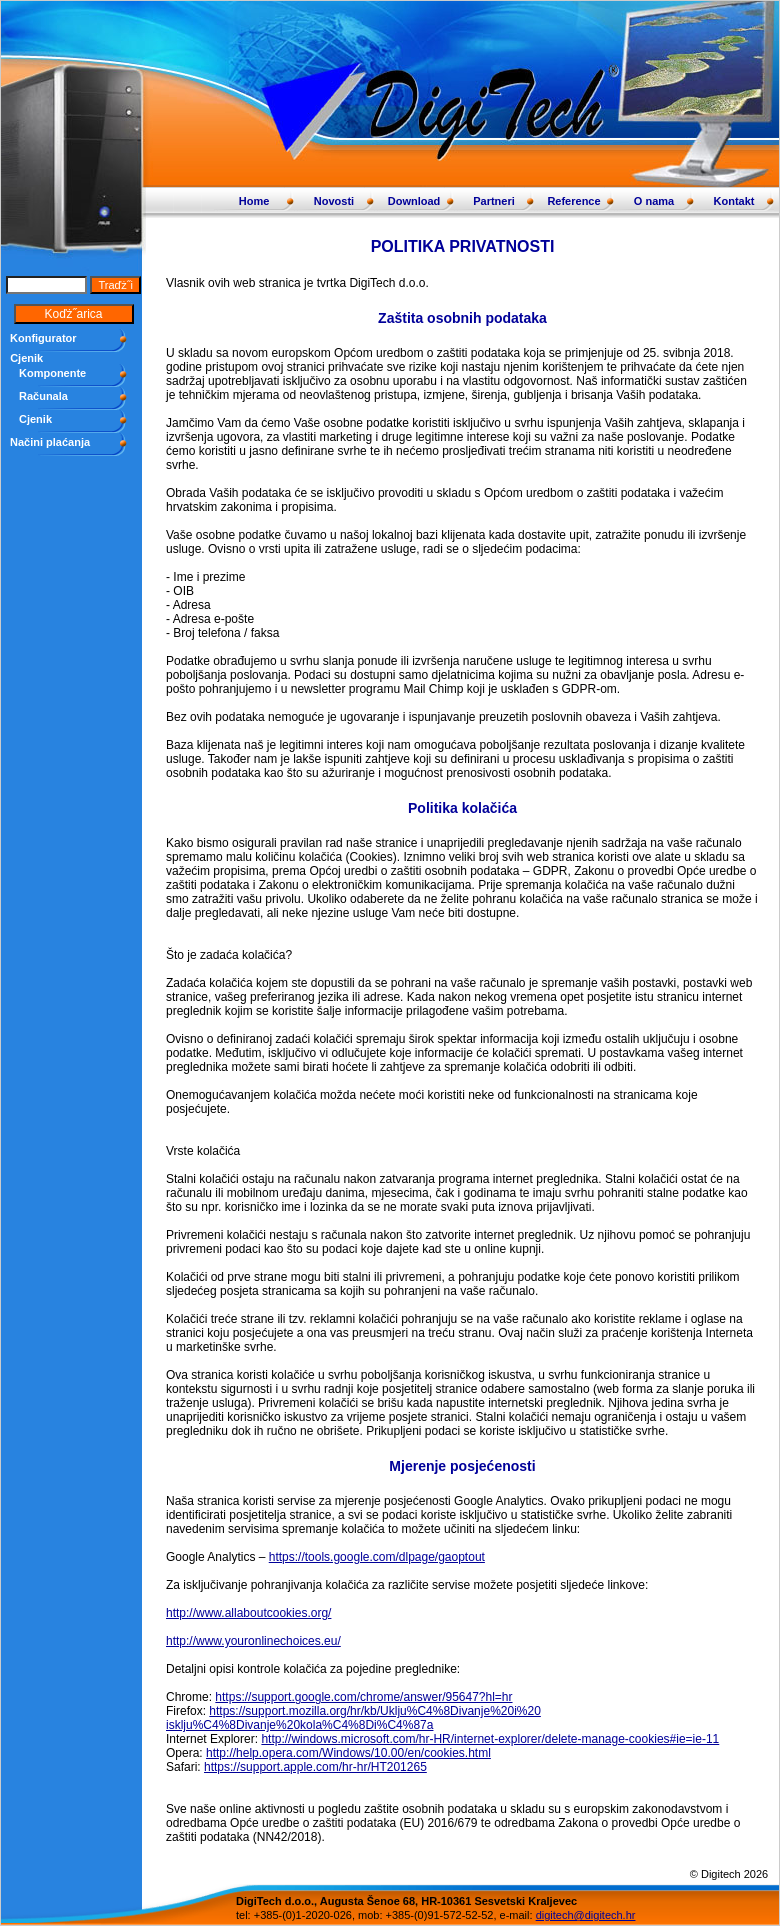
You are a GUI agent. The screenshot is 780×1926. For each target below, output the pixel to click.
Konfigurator (43, 338)
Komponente (52, 373)
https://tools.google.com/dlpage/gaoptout (377, 1557)
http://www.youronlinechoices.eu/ (253, 1641)
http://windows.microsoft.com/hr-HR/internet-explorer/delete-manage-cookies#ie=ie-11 (490, 1739)
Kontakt (734, 201)
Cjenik (35, 419)
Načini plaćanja (50, 442)
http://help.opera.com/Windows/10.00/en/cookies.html (348, 1753)
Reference (573, 201)
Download (414, 201)
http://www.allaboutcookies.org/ (248, 1613)
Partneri (494, 201)
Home (254, 201)
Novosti (334, 201)
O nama (654, 201)
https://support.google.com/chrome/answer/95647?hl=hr (363, 1697)
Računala (43, 396)
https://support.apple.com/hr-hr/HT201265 (315, 1767)
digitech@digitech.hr (586, 1915)
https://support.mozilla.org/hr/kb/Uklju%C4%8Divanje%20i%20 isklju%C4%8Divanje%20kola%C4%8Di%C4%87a (353, 1718)
